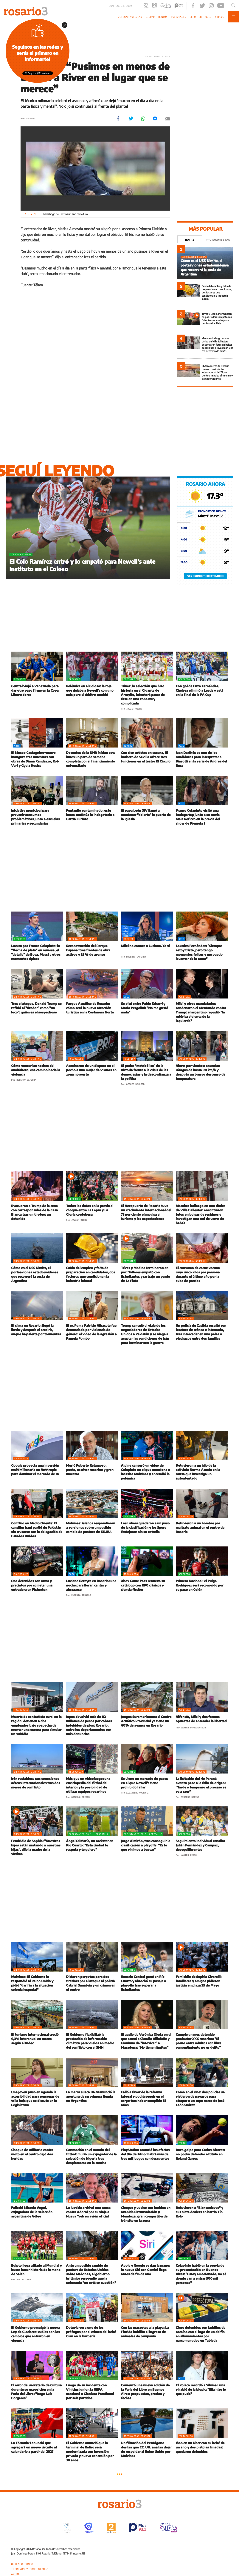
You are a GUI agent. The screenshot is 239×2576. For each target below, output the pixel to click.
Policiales (178, 17)
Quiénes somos (22, 2564)
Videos (219, 17)
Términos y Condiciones (29, 2569)
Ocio (208, 17)
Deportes (196, 17)
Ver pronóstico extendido (205, 576)
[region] (119, 38)
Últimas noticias (130, 17)
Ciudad (150, 17)
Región (162, 17)
